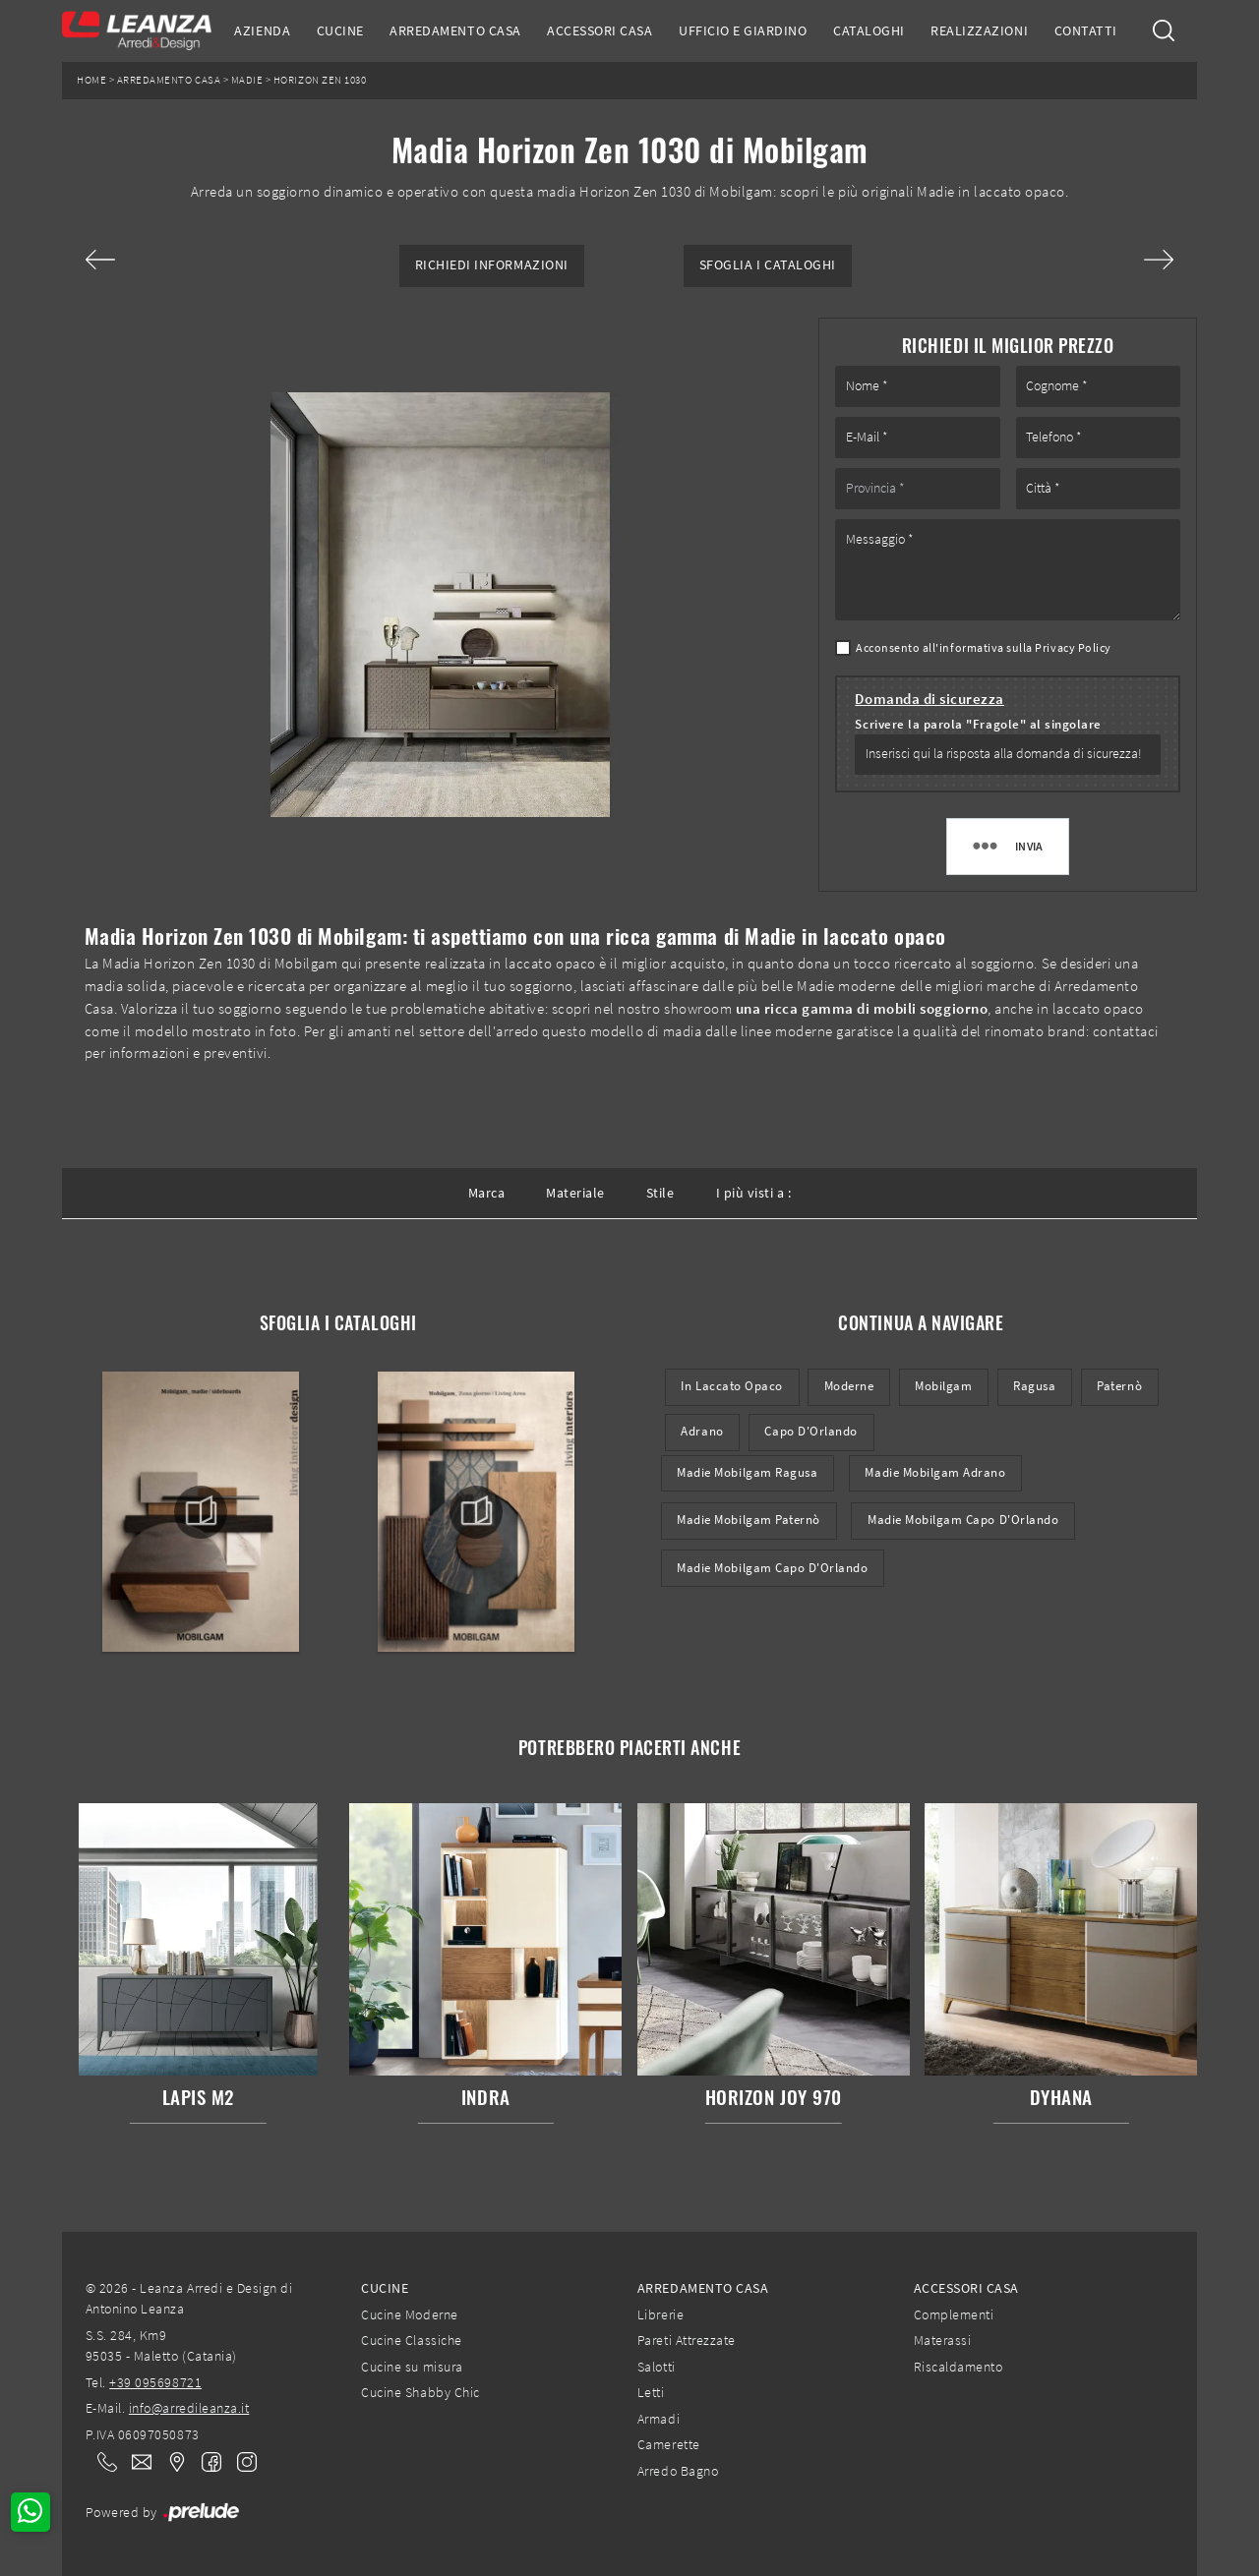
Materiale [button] (575, 1192)
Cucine (340, 30)
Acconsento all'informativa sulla (983, 647)
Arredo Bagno (677, 2471)
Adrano (702, 1431)
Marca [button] (487, 1192)
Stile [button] (660, 1192)
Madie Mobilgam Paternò (748, 1519)
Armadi (658, 2419)
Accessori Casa (599, 30)
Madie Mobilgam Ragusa (747, 1472)
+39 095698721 (155, 2382)
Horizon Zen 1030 (319, 80)
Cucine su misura (411, 2366)
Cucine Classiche (411, 2340)
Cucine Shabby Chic (420, 2392)
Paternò (1119, 1385)
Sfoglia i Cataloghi (767, 265)
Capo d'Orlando (810, 1431)
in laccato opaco (731, 1385)
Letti (651, 2392)
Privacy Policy (1072, 647)
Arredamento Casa (455, 30)
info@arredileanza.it (189, 2408)
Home (91, 80)
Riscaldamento (958, 2366)
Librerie (660, 2314)
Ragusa (1034, 1385)
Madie (247, 80)
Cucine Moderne (409, 2314)
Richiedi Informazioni (492, 265)
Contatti (1085, 30)
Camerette (668, 2444)
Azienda (262, 30)
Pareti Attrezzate (686, 2340)
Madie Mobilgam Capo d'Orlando (963, 1519)
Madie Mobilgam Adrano (935, 1472)
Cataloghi (869, 30)
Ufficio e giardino (743, 30)
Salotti (656, 2366)
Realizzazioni (979, 30)
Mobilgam (943, 1385)
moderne (849, 1385)
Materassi (943, 2340)
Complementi (954, 2314)
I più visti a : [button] (754, 1192)
